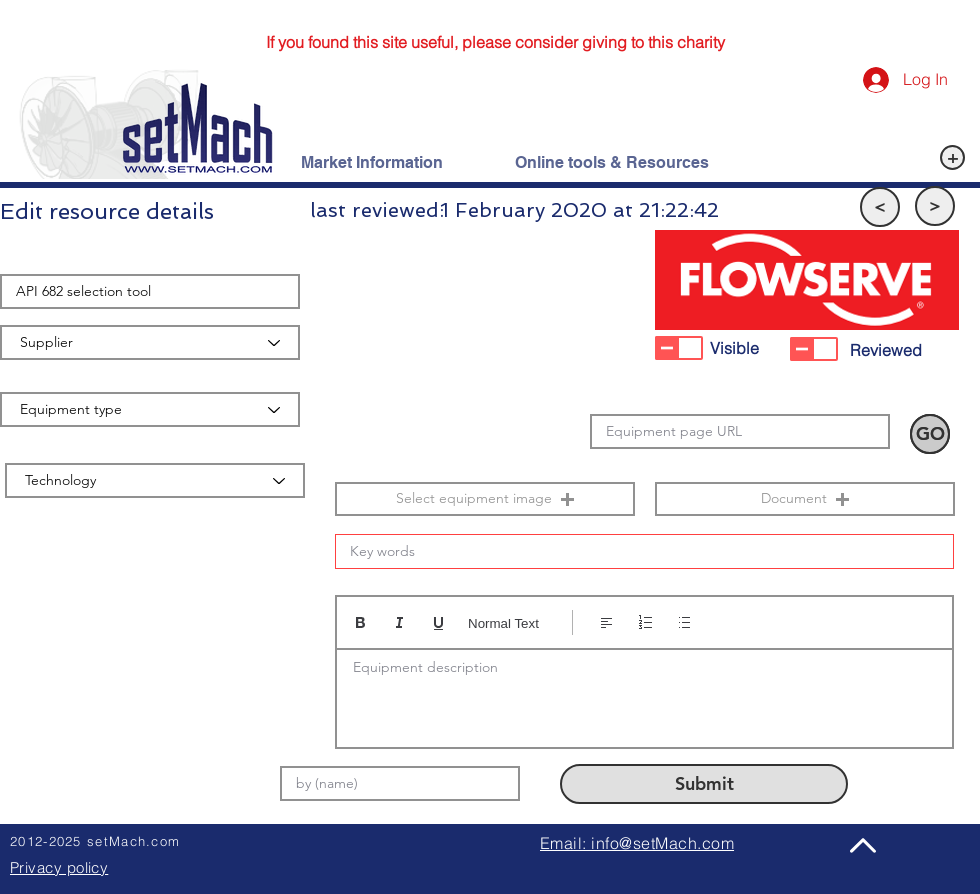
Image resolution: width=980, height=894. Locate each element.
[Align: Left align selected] (606, 622)
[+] (952, 157)
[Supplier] (150, 342)
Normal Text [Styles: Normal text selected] (503, 623)
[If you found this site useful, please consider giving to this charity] (495, 42)
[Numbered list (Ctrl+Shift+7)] (645, 622)
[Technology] (155, 480)
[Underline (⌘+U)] (438, 622)
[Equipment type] (150, 409)
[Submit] (704, 784)
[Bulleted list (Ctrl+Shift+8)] (684, 622)
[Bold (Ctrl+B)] (360, 622)
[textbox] (644, 692)
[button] (880, 207)
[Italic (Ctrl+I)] (399, 622)
